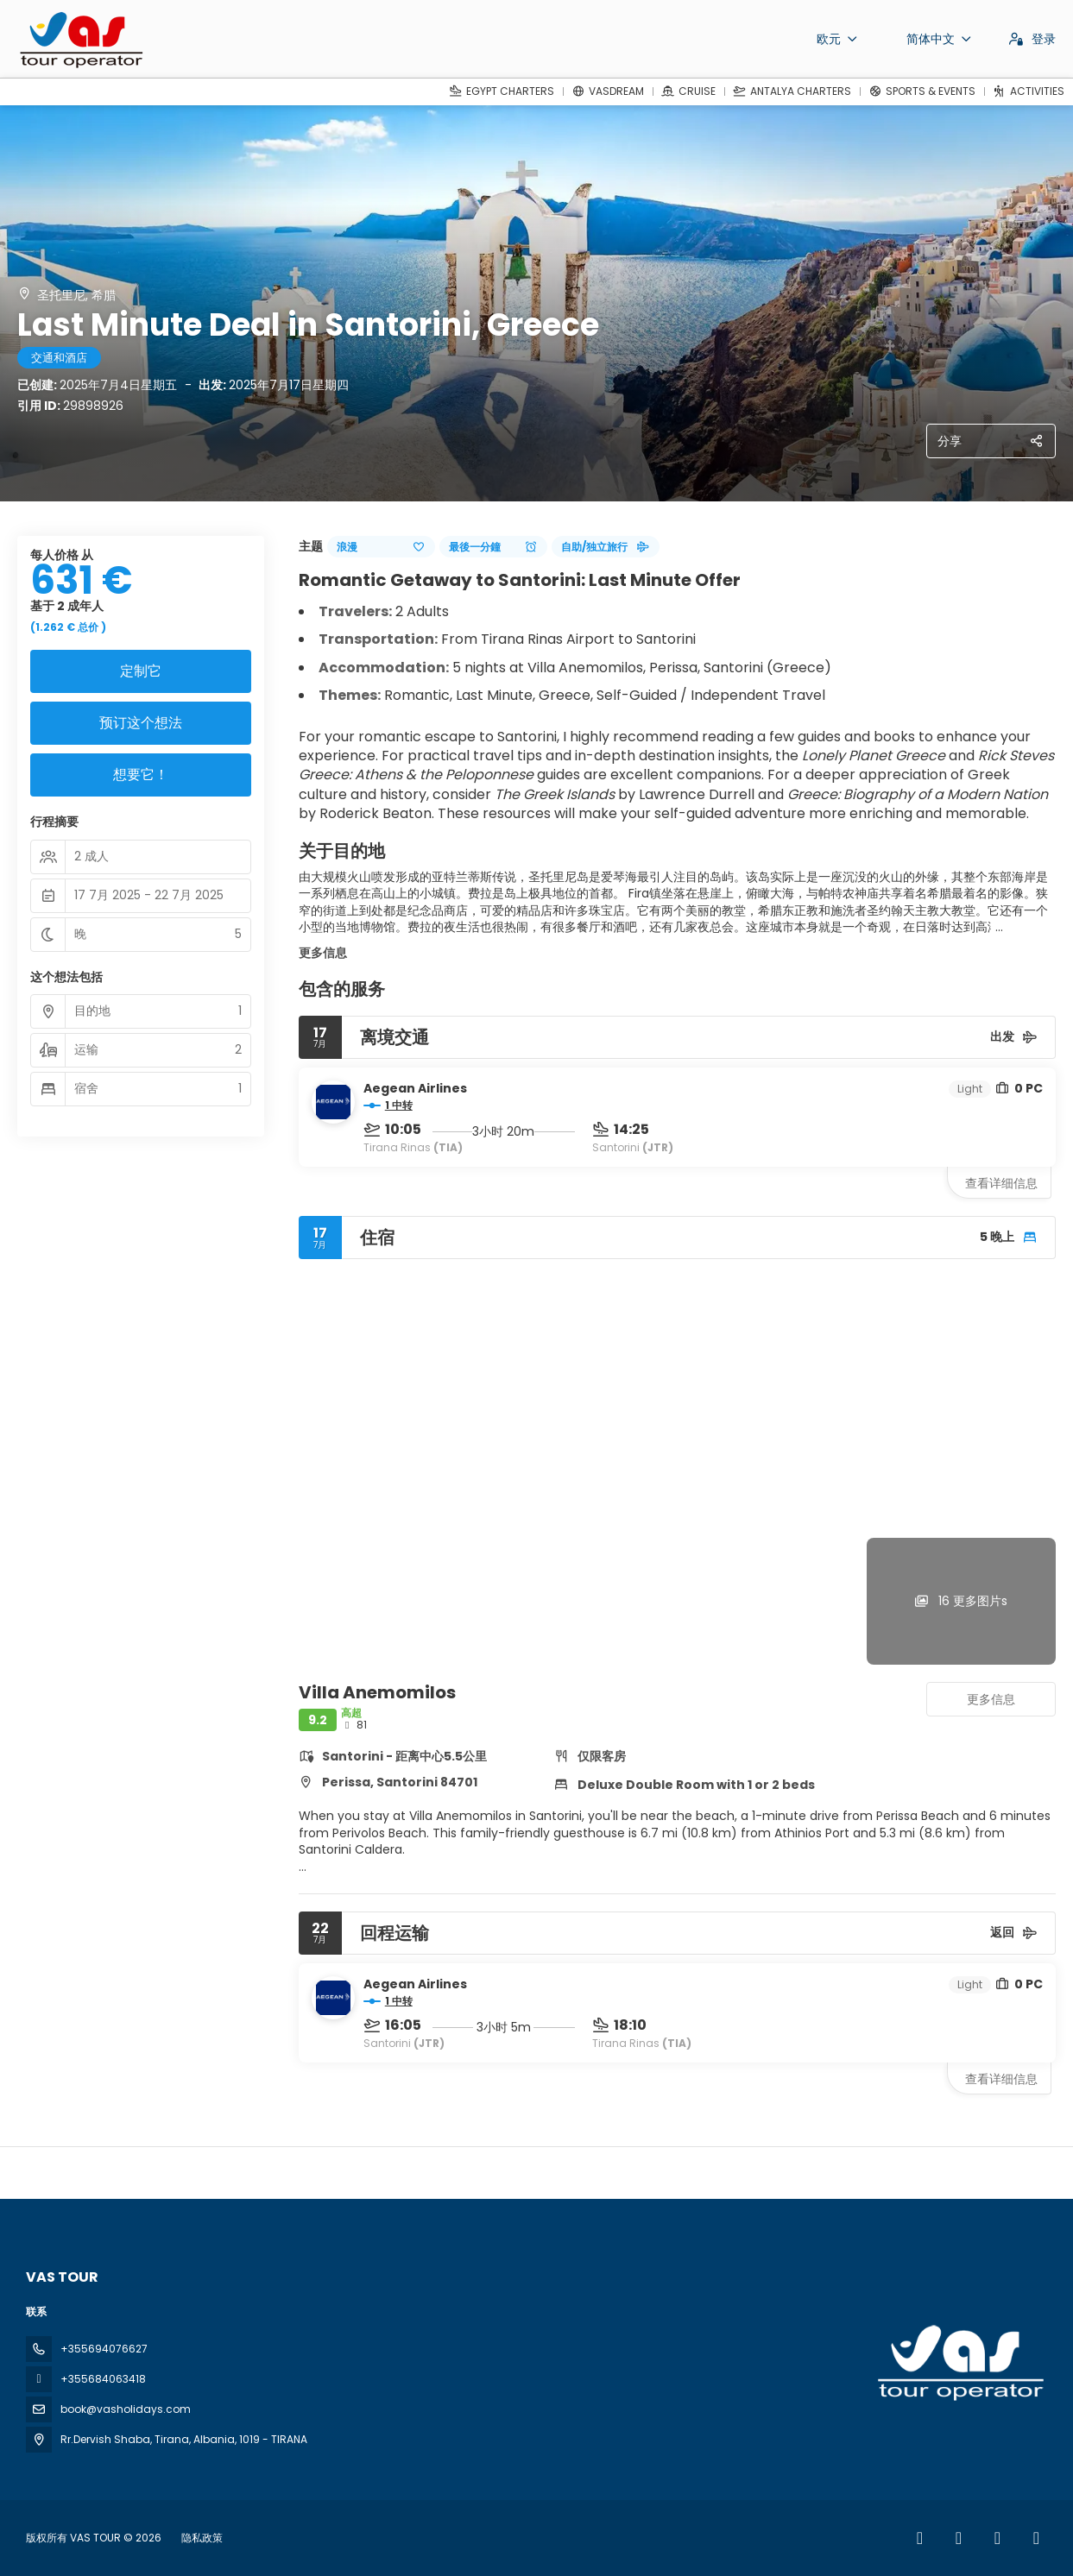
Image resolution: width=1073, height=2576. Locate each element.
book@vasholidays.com (125, 2409)
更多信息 (323, 952)
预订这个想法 (140, 723)
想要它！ (140, 774)
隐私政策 (202, 2537)
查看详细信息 (1001, 1183)
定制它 (140, 671)
